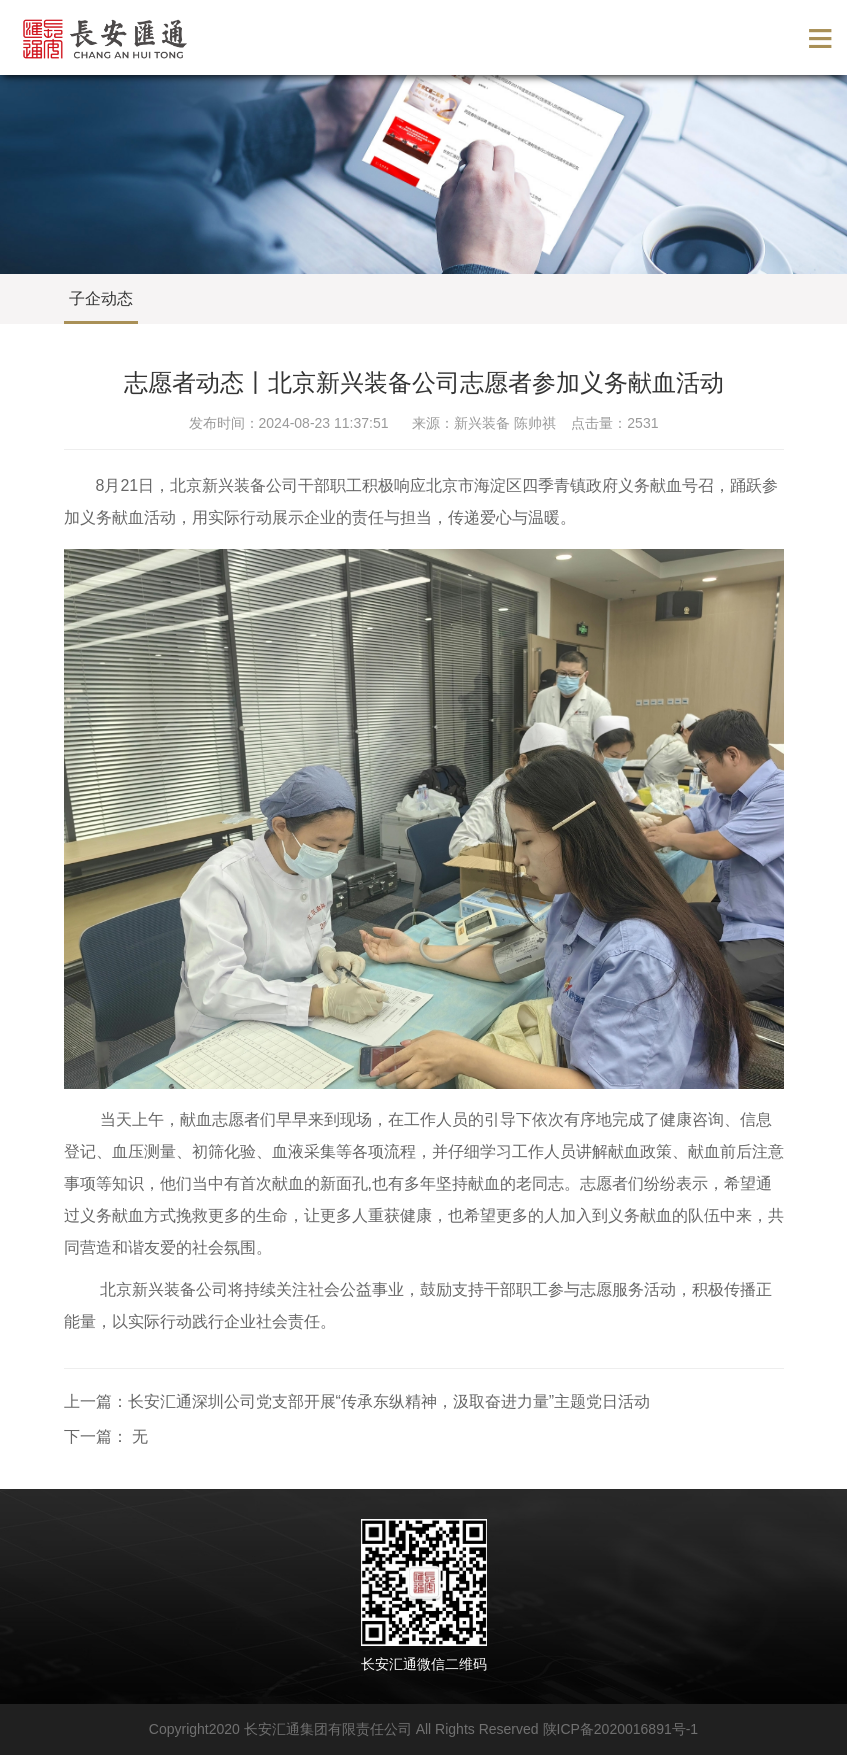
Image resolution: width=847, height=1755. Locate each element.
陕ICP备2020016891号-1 (621, 1729)
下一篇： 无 (106, 1436)
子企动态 (101, 298)
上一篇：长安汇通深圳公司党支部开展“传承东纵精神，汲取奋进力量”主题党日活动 (357, 1401)
